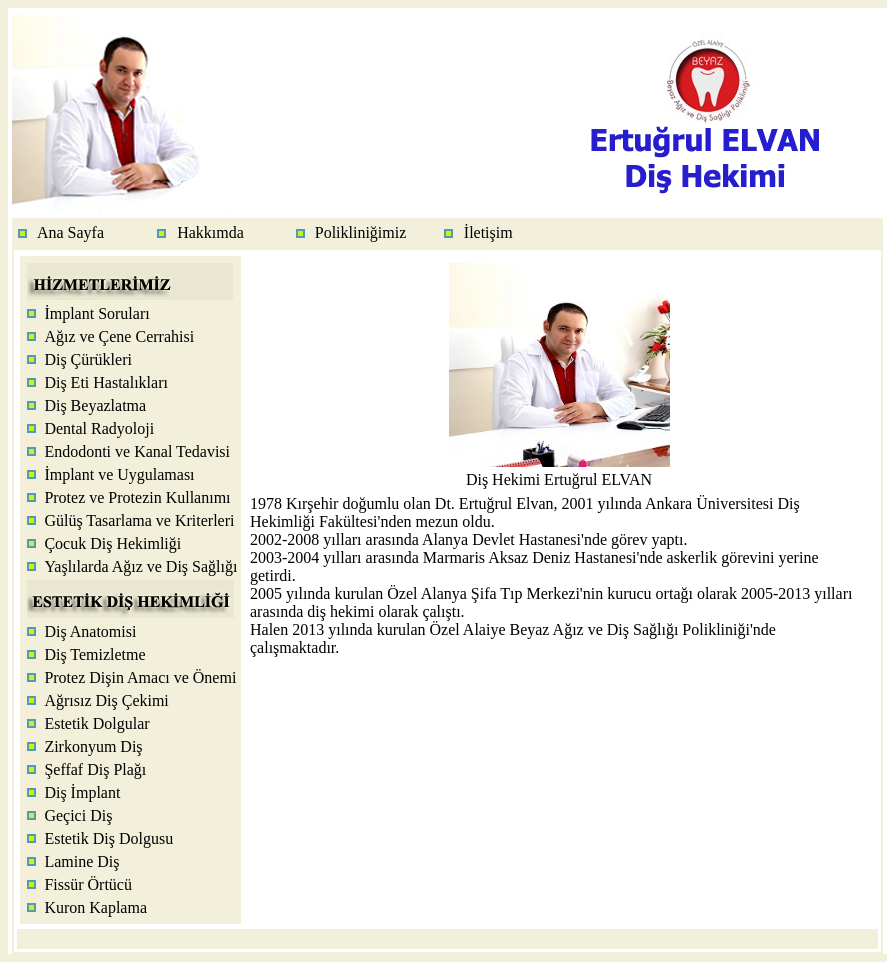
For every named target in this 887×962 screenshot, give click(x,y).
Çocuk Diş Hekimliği (112, 543)
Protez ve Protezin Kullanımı (137, 497)
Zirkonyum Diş (93, 746)
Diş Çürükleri (88, 359)
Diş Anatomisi (90, 631)
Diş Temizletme (94, 654)
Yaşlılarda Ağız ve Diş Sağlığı (140, 566)
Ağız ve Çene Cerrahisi (119, 336)
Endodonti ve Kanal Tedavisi (137, 451)
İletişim (488, 232)
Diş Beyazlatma (95, 405)
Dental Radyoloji (99, 428)
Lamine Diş (81, 861)
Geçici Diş (78, 815)
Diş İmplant (82, 792)
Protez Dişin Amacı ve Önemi (140, 677)
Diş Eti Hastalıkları (106, 382)
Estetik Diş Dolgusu (108, 838)
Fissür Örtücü (88, 884)
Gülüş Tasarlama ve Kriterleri (139, 520)
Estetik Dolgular (96, 723)
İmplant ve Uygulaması (119, 474)
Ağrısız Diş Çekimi (106, 700)
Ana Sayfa (70, 232)
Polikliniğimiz (361, 232)
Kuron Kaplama (95, 907)
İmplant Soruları (96, 313)
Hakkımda (210, 232)
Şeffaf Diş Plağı (95, 769)
